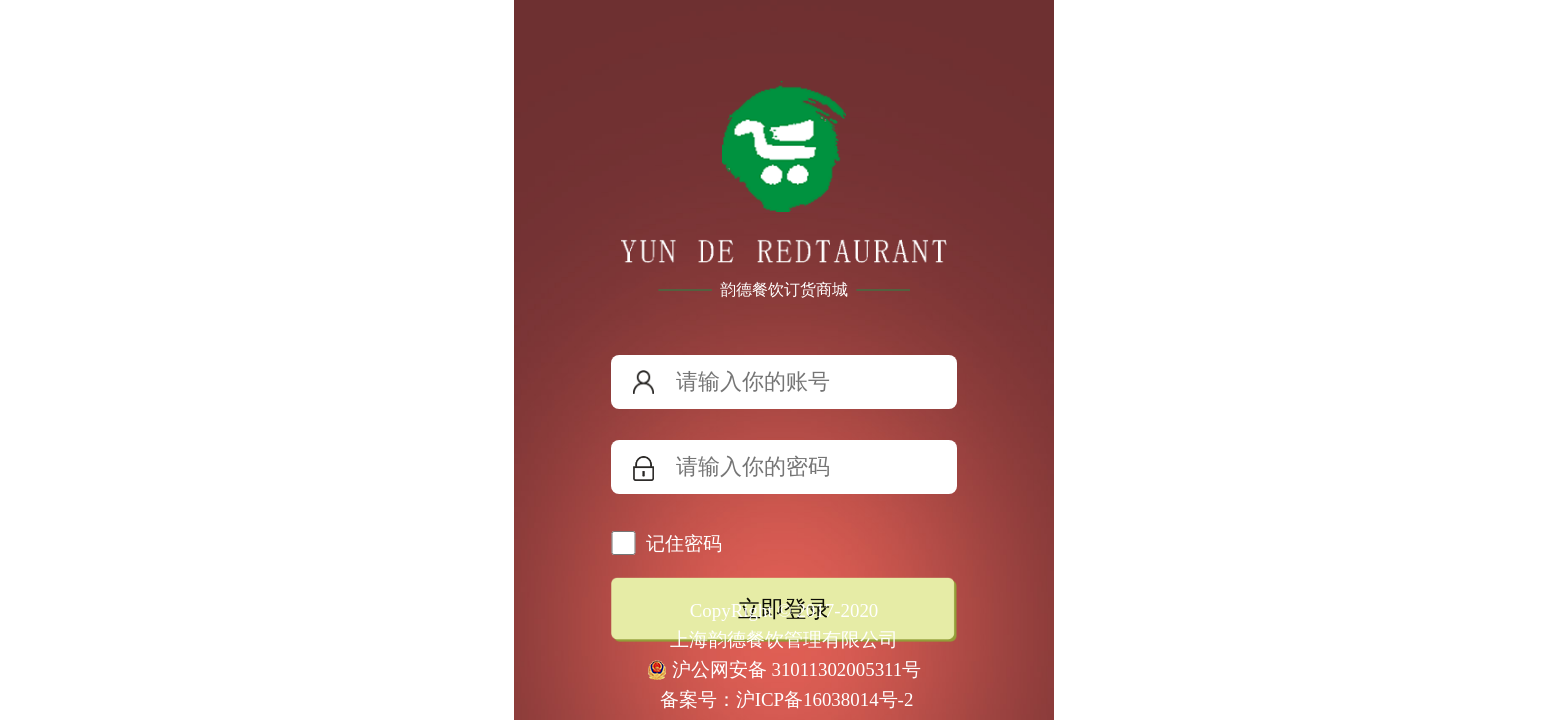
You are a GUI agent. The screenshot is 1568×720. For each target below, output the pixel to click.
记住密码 (684, 543)
